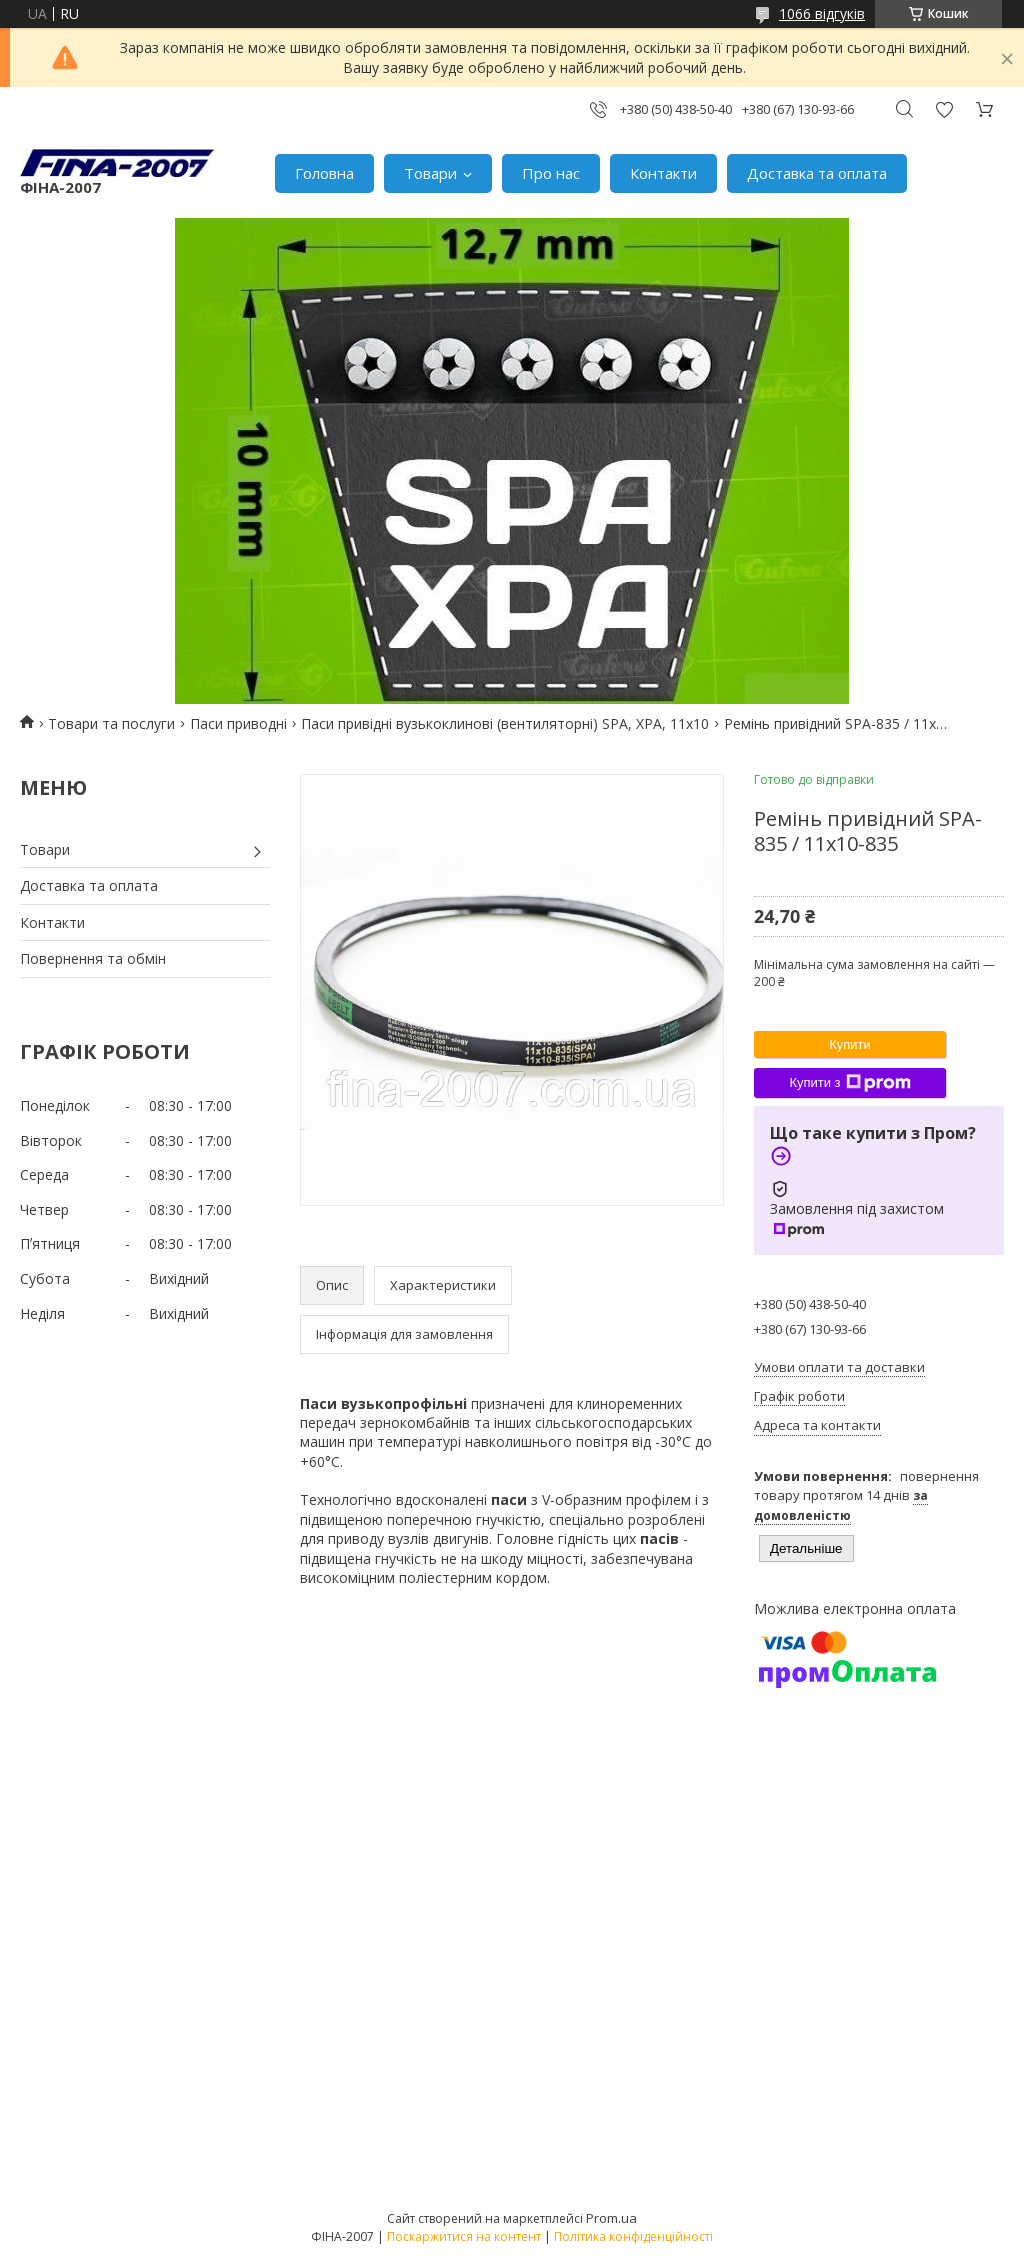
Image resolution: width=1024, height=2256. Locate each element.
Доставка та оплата (817, 173)
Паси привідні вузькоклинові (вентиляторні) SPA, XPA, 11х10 (505, 723)
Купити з (849, 1083)
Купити (850, 1044)
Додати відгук (944, 109)
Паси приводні (238, 723)
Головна (324, 173)
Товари (430, 173)
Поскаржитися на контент (464, 2236)
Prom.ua (611, 2218)
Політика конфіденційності (633, 2236)
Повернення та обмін (93, 958)
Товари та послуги (111, 723)
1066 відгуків (822, 13)
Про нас (551, 173)
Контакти (663, 173)
